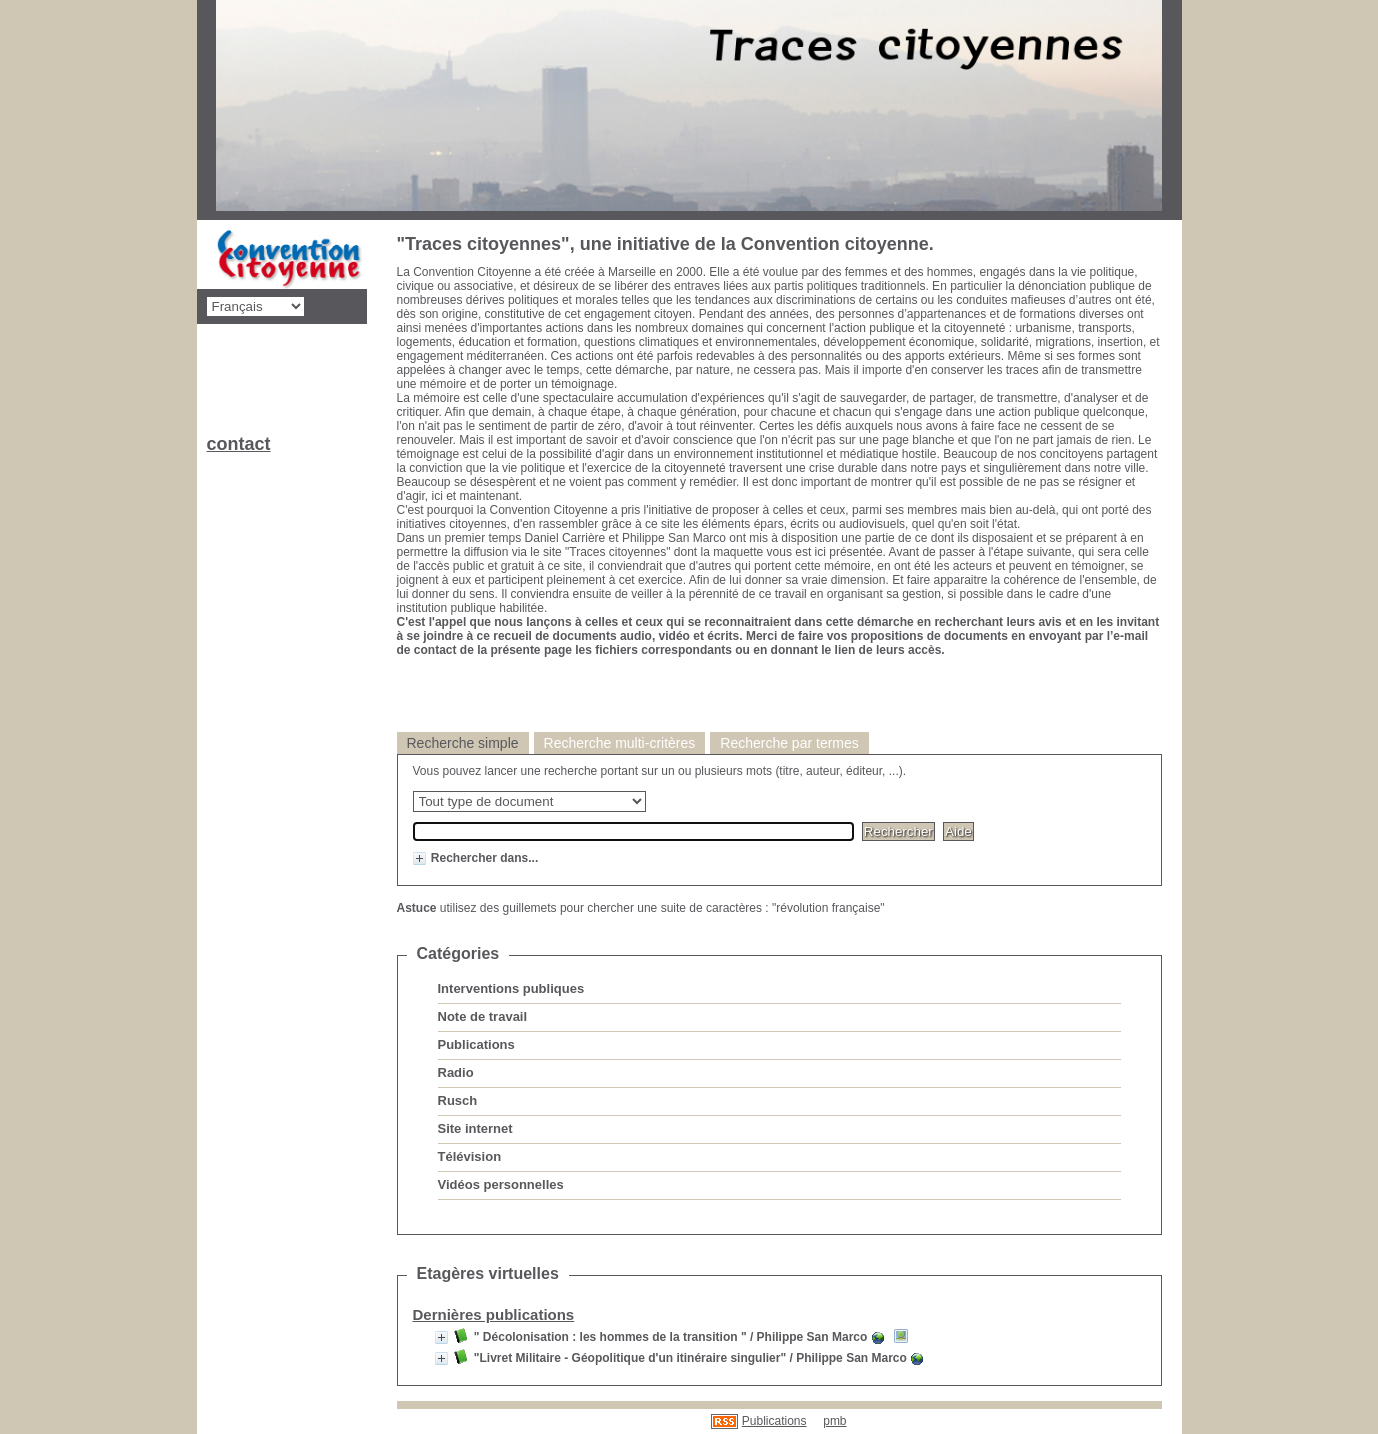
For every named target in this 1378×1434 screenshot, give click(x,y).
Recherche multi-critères (620, 743)
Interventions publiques (511, 988)
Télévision (470, 1156)
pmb (834, 1421)
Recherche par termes (789, 743)
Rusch (458, 1100)
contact (239, 444)
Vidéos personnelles (501, 1184)
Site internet (475, 1128)
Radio (456, 1072)
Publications (476, 1044)
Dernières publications (494, 1314)
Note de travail (483, 1016)
